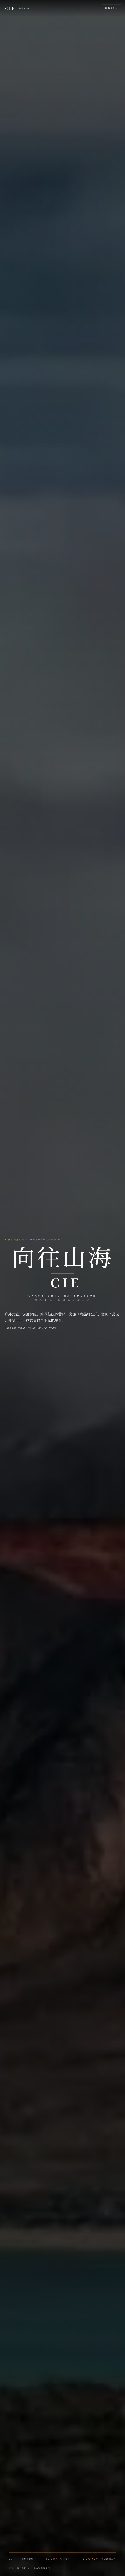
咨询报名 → (111, 8)
